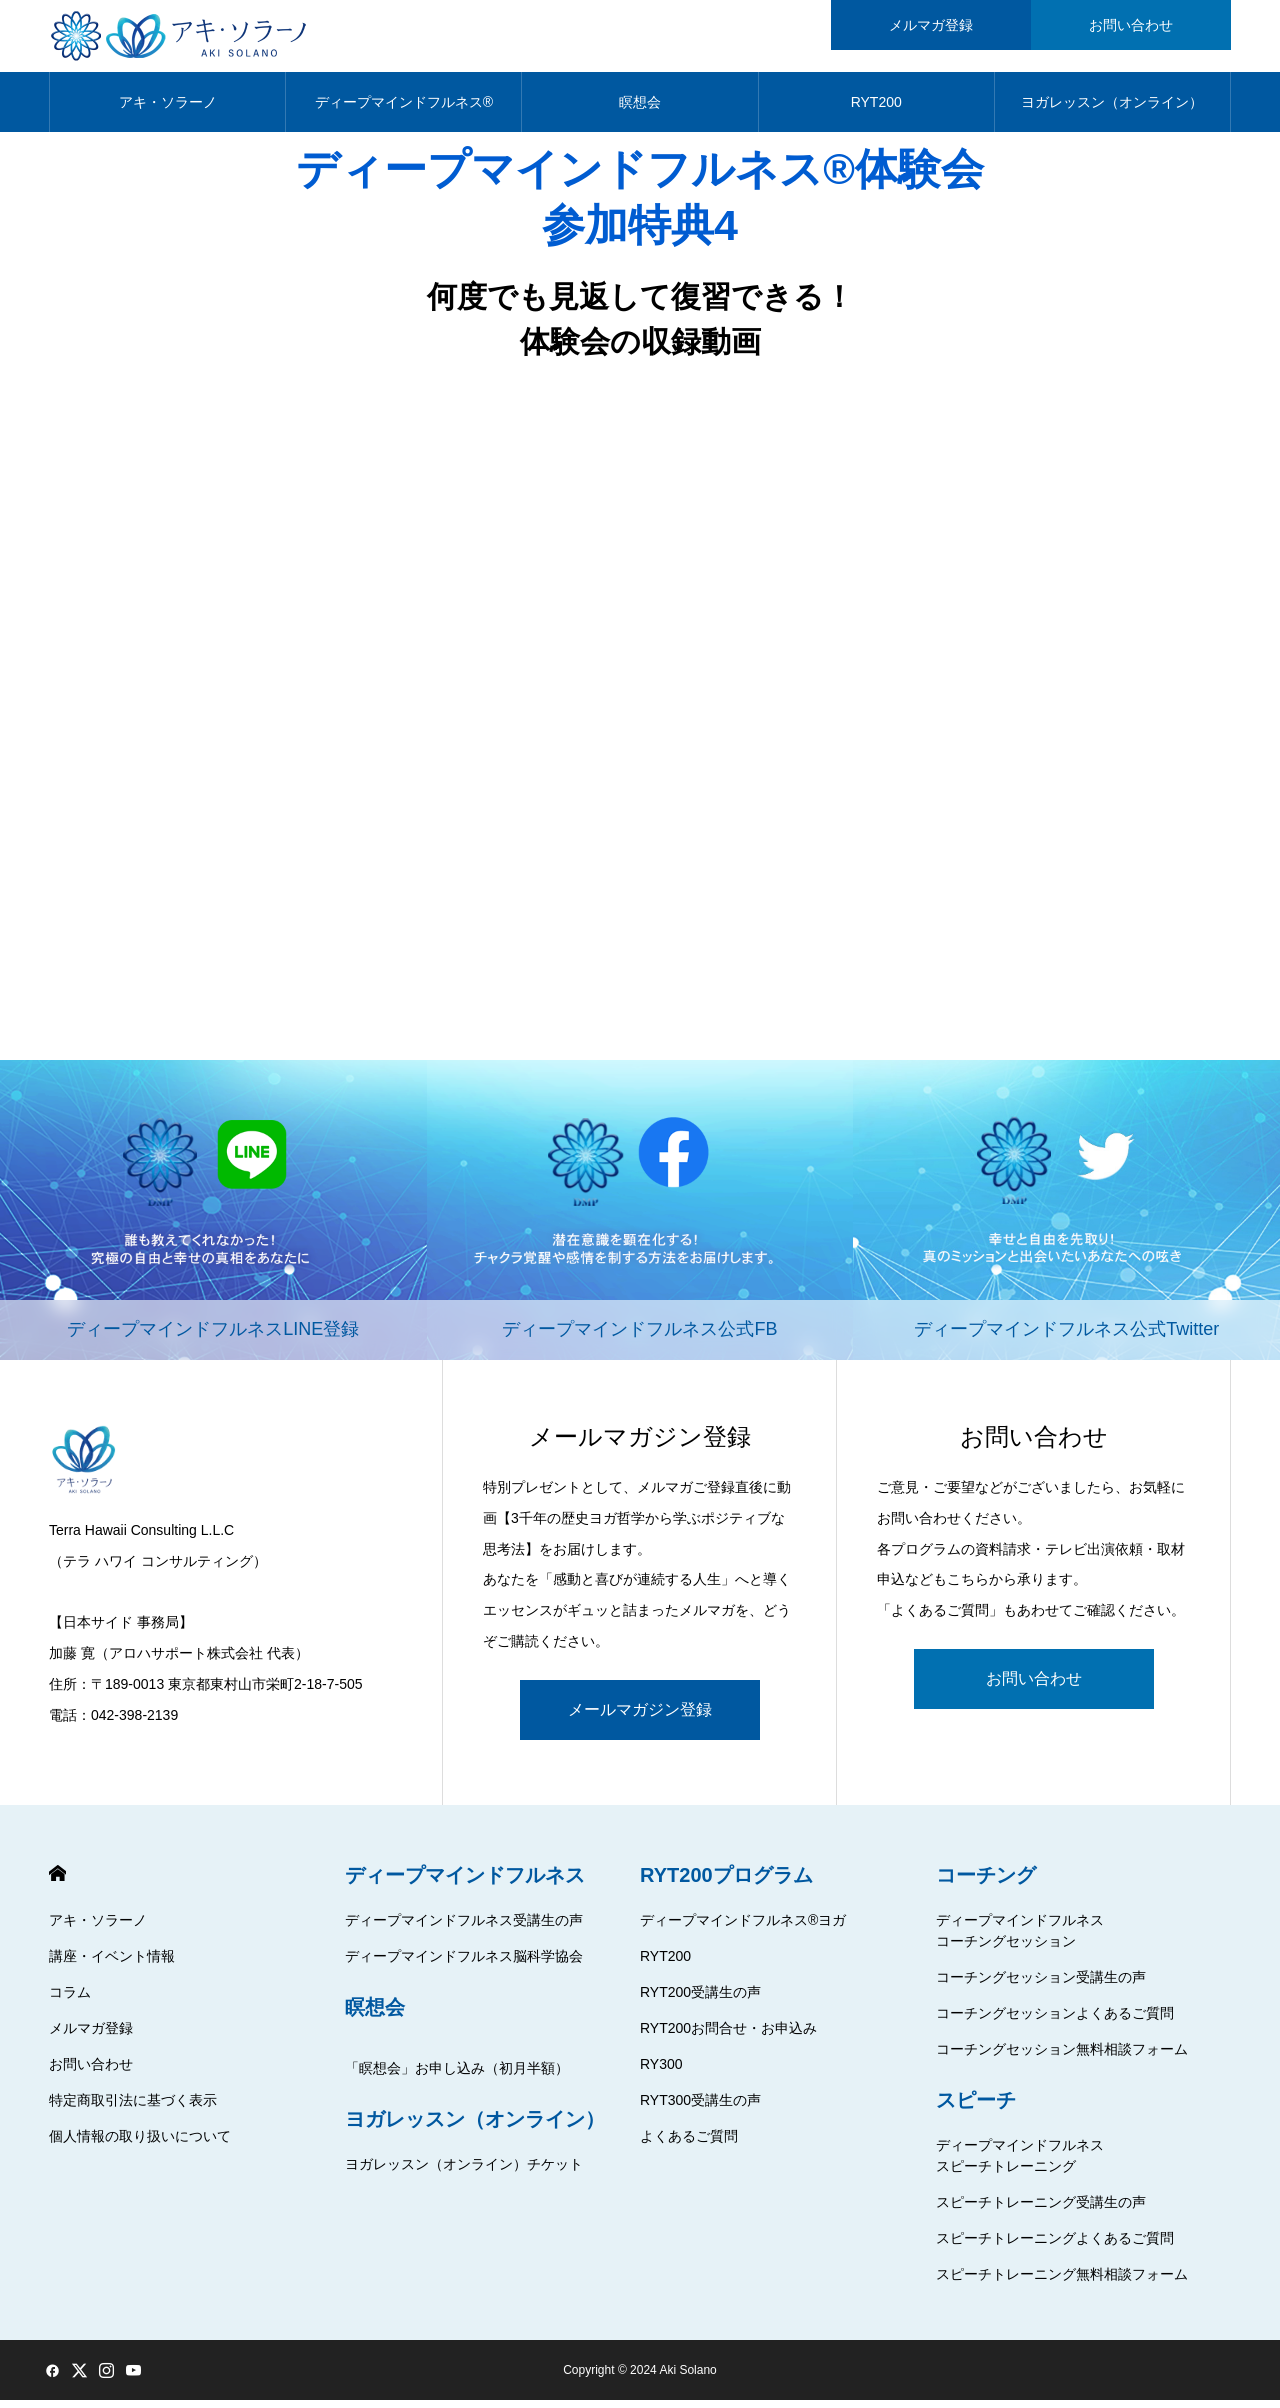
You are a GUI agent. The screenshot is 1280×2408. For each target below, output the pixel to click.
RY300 (661, 2072)
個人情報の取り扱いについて (140, 2144)
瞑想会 (640, 110)
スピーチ (976, 2108)
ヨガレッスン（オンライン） (1112, 110)
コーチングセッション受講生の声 (1041, 1985)
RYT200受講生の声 (700, 2000)
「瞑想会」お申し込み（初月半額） (457, 2076)
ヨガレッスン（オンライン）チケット (464, 2172)
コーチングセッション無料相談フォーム (1062, 2057)
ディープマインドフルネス (465, 1883)
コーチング (986, 1883)
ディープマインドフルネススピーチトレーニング (1020, 2163)
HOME (57, 1881)
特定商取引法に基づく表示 (133, 2108)
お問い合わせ (1034, 1686)
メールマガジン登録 (640, 1717)
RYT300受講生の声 (700, 2108)
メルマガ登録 (91, 2036)
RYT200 (876, 110)
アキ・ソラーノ (168, 110)
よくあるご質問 (689, 2144)
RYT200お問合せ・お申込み (728, 2036)
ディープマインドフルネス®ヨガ (743, 1928)
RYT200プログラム (726, 1883)
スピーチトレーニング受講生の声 (1041, 2210)
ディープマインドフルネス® (404, 110)
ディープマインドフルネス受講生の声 (464, 1928)
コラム (70, 2000)
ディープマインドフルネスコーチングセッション (1020, 1938)
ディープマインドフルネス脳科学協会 (464, 1964)
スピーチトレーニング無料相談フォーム (1062, 2282)
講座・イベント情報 (112, 1964)
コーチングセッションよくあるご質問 (1055, 2021)
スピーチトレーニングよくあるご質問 (1055, 2246)
